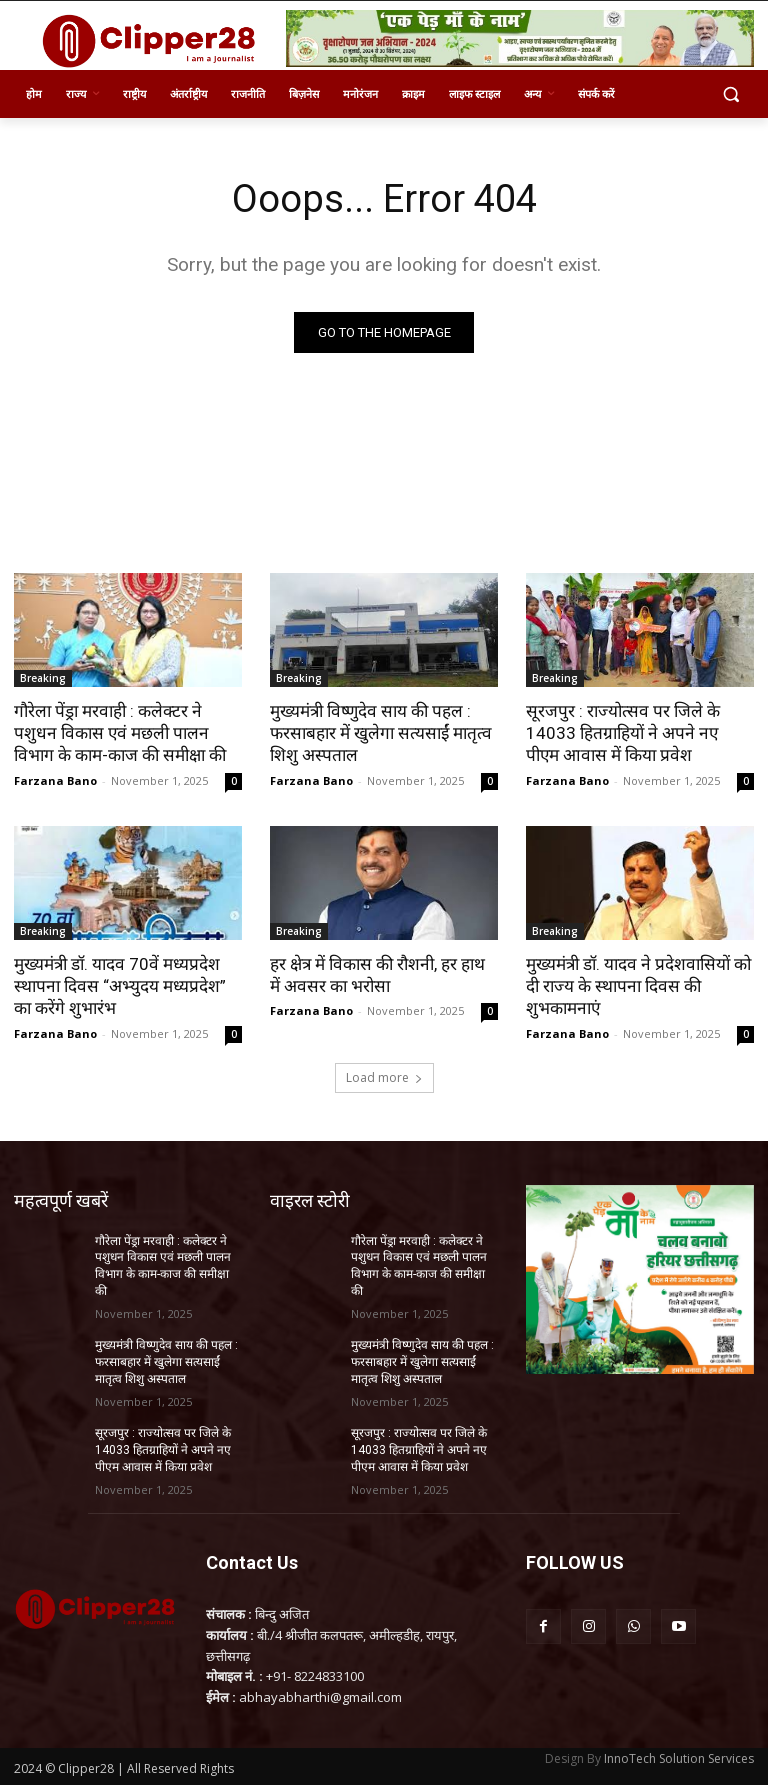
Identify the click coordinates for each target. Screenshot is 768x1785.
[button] (730, 94)
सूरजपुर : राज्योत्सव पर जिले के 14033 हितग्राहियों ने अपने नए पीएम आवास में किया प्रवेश (639, 733)
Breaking (43, 678)
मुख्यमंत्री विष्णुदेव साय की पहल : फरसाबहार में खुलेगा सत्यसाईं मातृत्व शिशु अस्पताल (379, 733)
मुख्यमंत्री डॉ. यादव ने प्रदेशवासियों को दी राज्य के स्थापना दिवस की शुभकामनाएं (636, 985)
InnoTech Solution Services (679, 1756)
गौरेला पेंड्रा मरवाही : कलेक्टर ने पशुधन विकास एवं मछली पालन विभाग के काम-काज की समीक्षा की (119, 733)
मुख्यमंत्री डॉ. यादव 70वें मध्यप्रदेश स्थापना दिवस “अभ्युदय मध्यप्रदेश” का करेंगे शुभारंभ (118, 985)
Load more (384, 1076)
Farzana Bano (55, 779)
